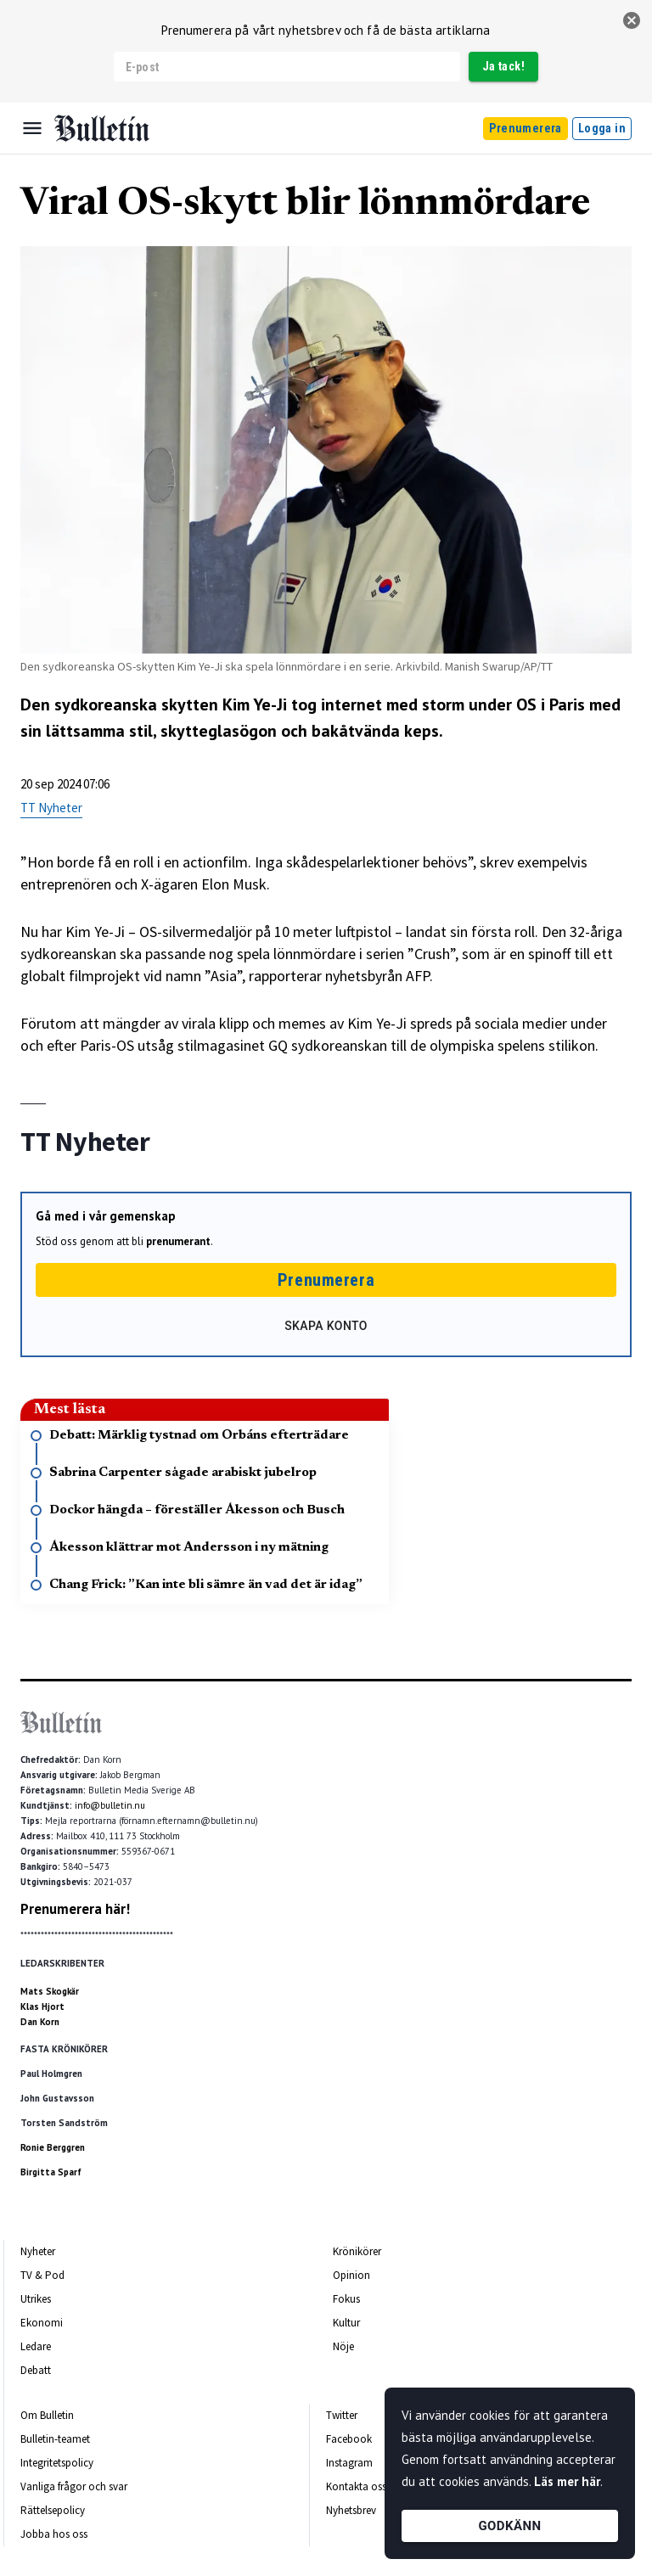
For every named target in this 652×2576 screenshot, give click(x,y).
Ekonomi (41, 2322)
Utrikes (35, 2299)
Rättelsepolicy (52, 2510)
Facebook (349, 2439)
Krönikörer (357, 2251)
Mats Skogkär (49, 1991)
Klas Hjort (42, 2006)
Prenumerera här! (75, 1909)
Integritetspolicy (56, 2462)
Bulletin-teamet (55, 2439)
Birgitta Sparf (51, 2172)
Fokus (346, 2299)
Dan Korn (39, 2022)
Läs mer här (567, 2481)
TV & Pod (42, 2275)
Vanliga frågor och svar (73, 2486)
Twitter (341, 2415)
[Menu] (32, 128)
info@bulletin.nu (110, 1805)
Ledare (35, 2346)
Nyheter (37, 2251)
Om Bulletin (47, 2415)
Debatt (35, 2370)
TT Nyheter (51, 808)
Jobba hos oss (53, 2534)
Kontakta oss (356, 2486)
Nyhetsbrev (351, 2510)
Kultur (346, 2322)
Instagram (349, 2462)
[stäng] (631, 20)
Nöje (343, 2346)
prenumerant (178, 1241)
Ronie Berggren (52, 2147)
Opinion (351, 2275)
